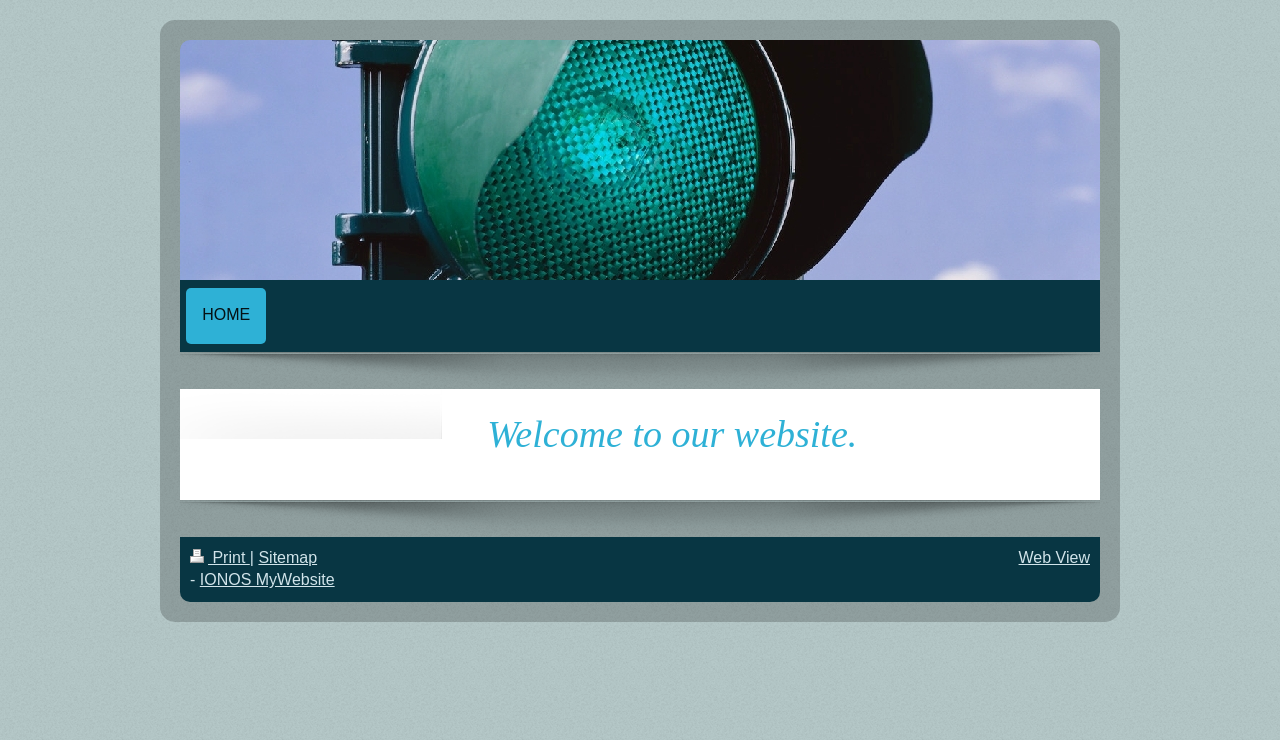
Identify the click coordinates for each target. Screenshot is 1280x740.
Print (220, 557)
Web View (1054, 557)
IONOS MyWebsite (267, 579)
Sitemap (287, 557)
